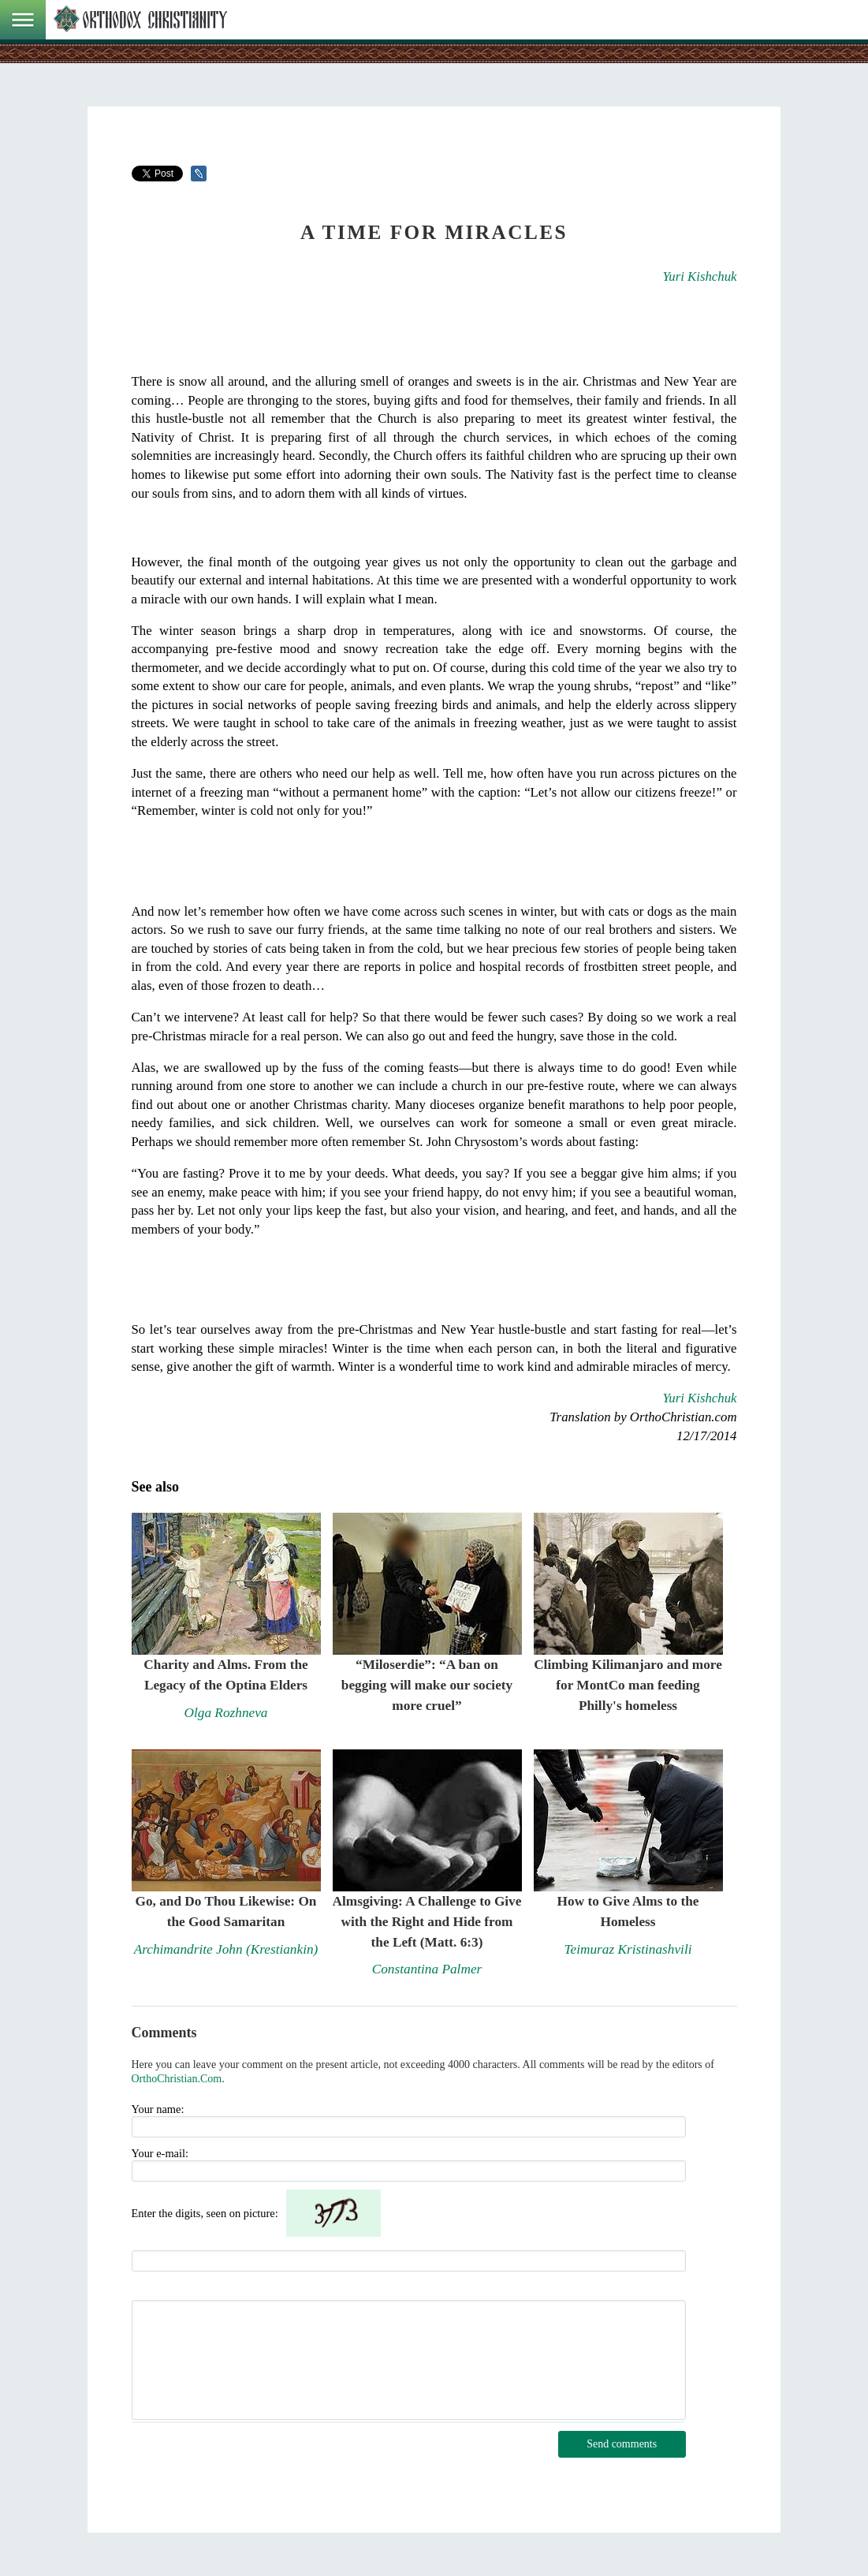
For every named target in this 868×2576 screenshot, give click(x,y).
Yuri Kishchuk (699, 276)
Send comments (622, 2444)
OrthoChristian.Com (177, 2079)
